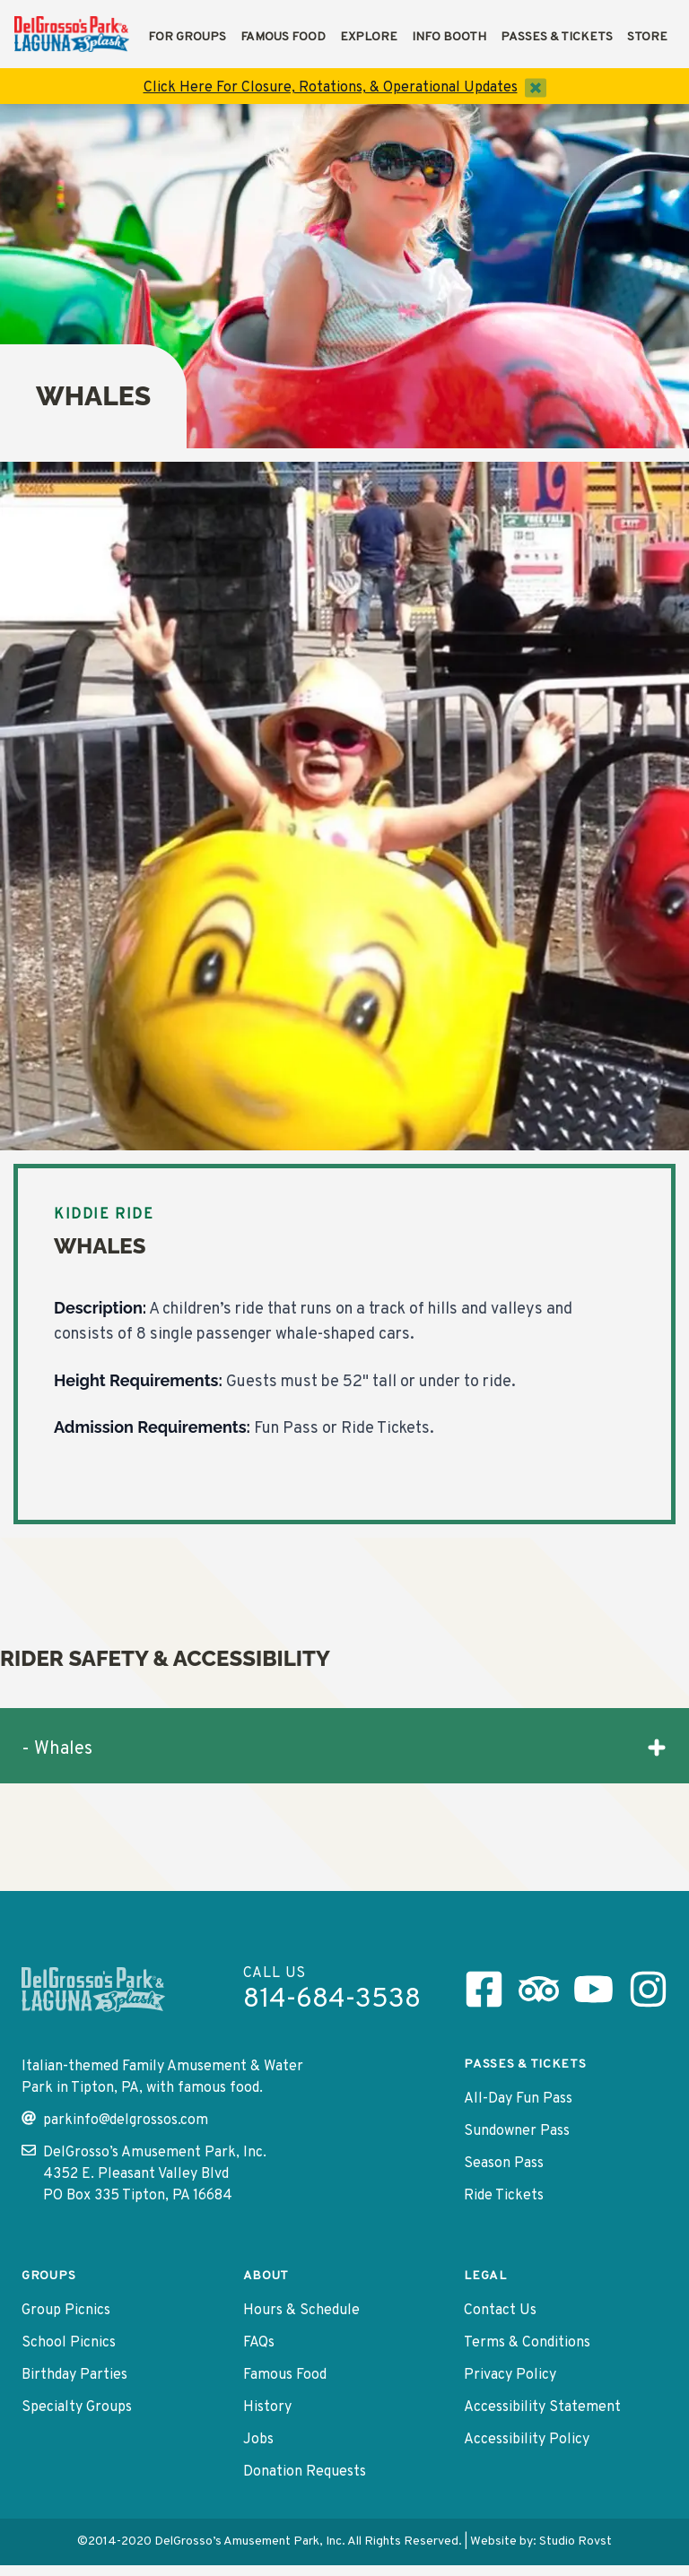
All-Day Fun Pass (518, 2099)
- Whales (344, 1749)
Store (647, 37)
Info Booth (449, 37)
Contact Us (500, 2311)
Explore (368, 37)
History (267, 2407)
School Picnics (69, 2343)
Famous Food (283, 37)
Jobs (258, 2440)
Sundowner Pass (517, 2131)
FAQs (259, 2343)
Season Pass (504, 2164)
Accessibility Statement (542, 2407)
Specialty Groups (77, 2407)
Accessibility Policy (526, 2440)
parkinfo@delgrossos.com (115, 2120)
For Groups (187, 37)
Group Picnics (66, 2311)
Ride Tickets (504, 2196)
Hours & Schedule (301, 2311)
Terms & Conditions (527, 2343)
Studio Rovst (575, 2541)
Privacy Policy (510, 2375)
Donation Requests (304, 2472)
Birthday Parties (74, 2375)
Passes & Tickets (557, 37)
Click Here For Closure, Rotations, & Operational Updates (331, 88)
